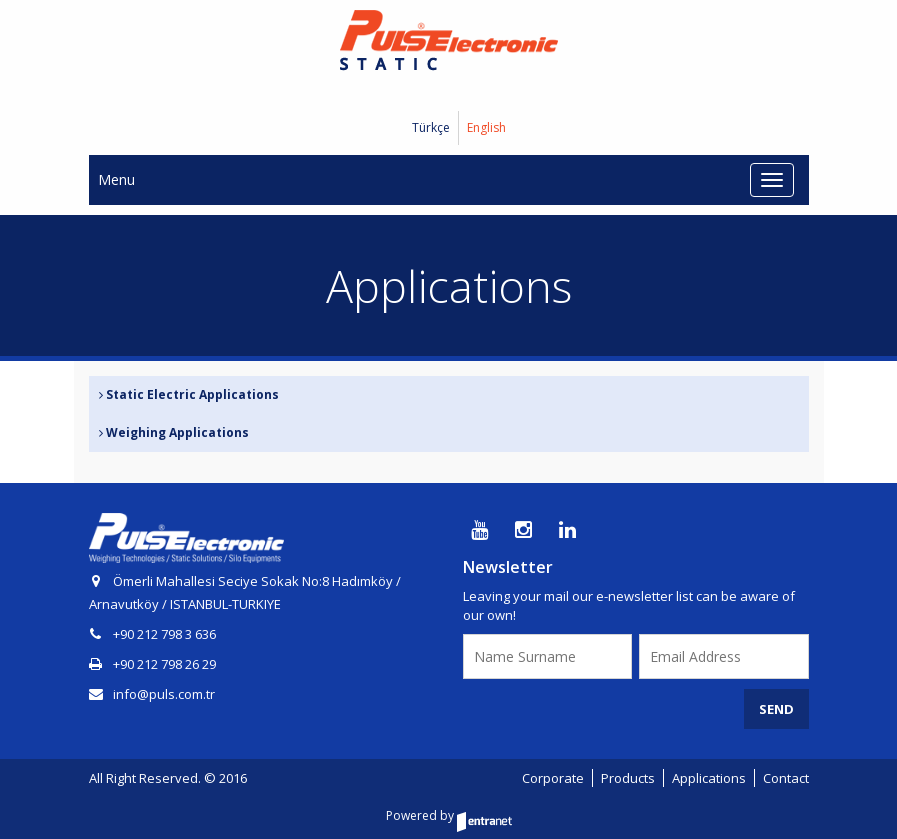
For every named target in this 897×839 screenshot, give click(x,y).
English (486, 127)
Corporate (553, 778)
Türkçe (431, 127)
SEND (776, 709)
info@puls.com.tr (152, 694)
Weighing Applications (174, 432)
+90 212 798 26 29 (164, 664)
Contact (786, 778)
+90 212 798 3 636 (164, 634)
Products (628, 778)
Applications (709, 778)
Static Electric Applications (189, 394)
